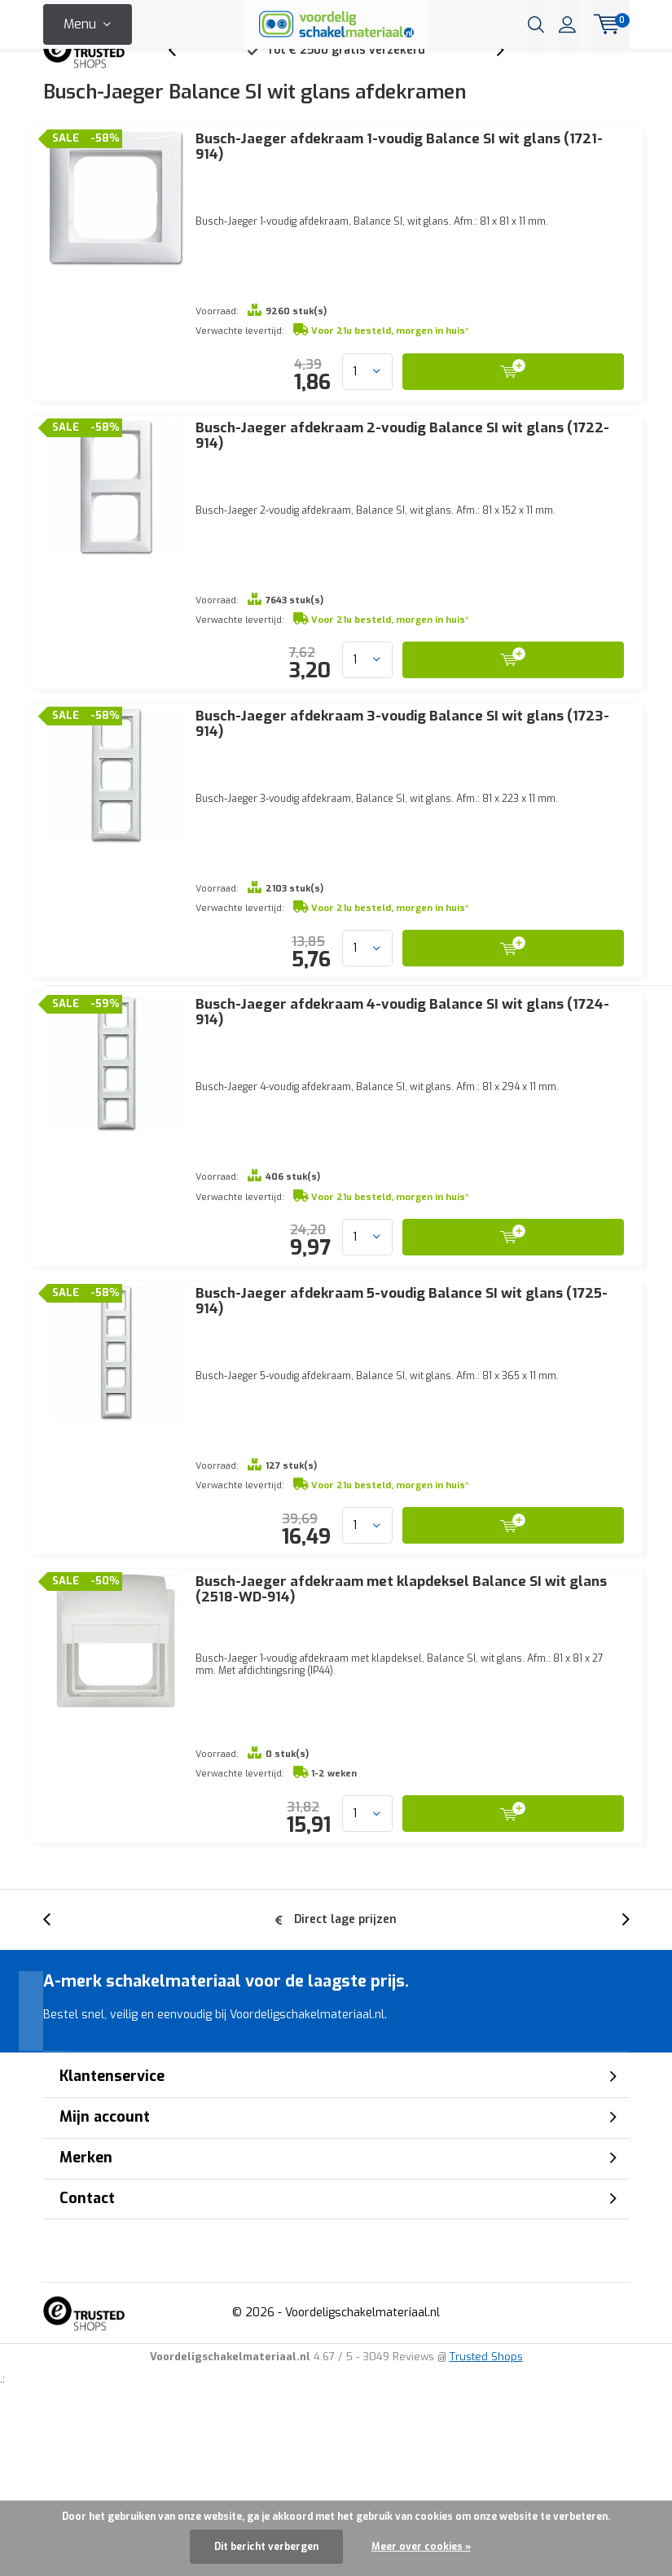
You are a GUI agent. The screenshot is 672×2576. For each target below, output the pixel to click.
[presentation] (181, 77)
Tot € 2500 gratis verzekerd (345, 77)
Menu (80, 24)
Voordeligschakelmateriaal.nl (362, 2479)
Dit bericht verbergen (266, 2546)
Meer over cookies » (421, 2546)
